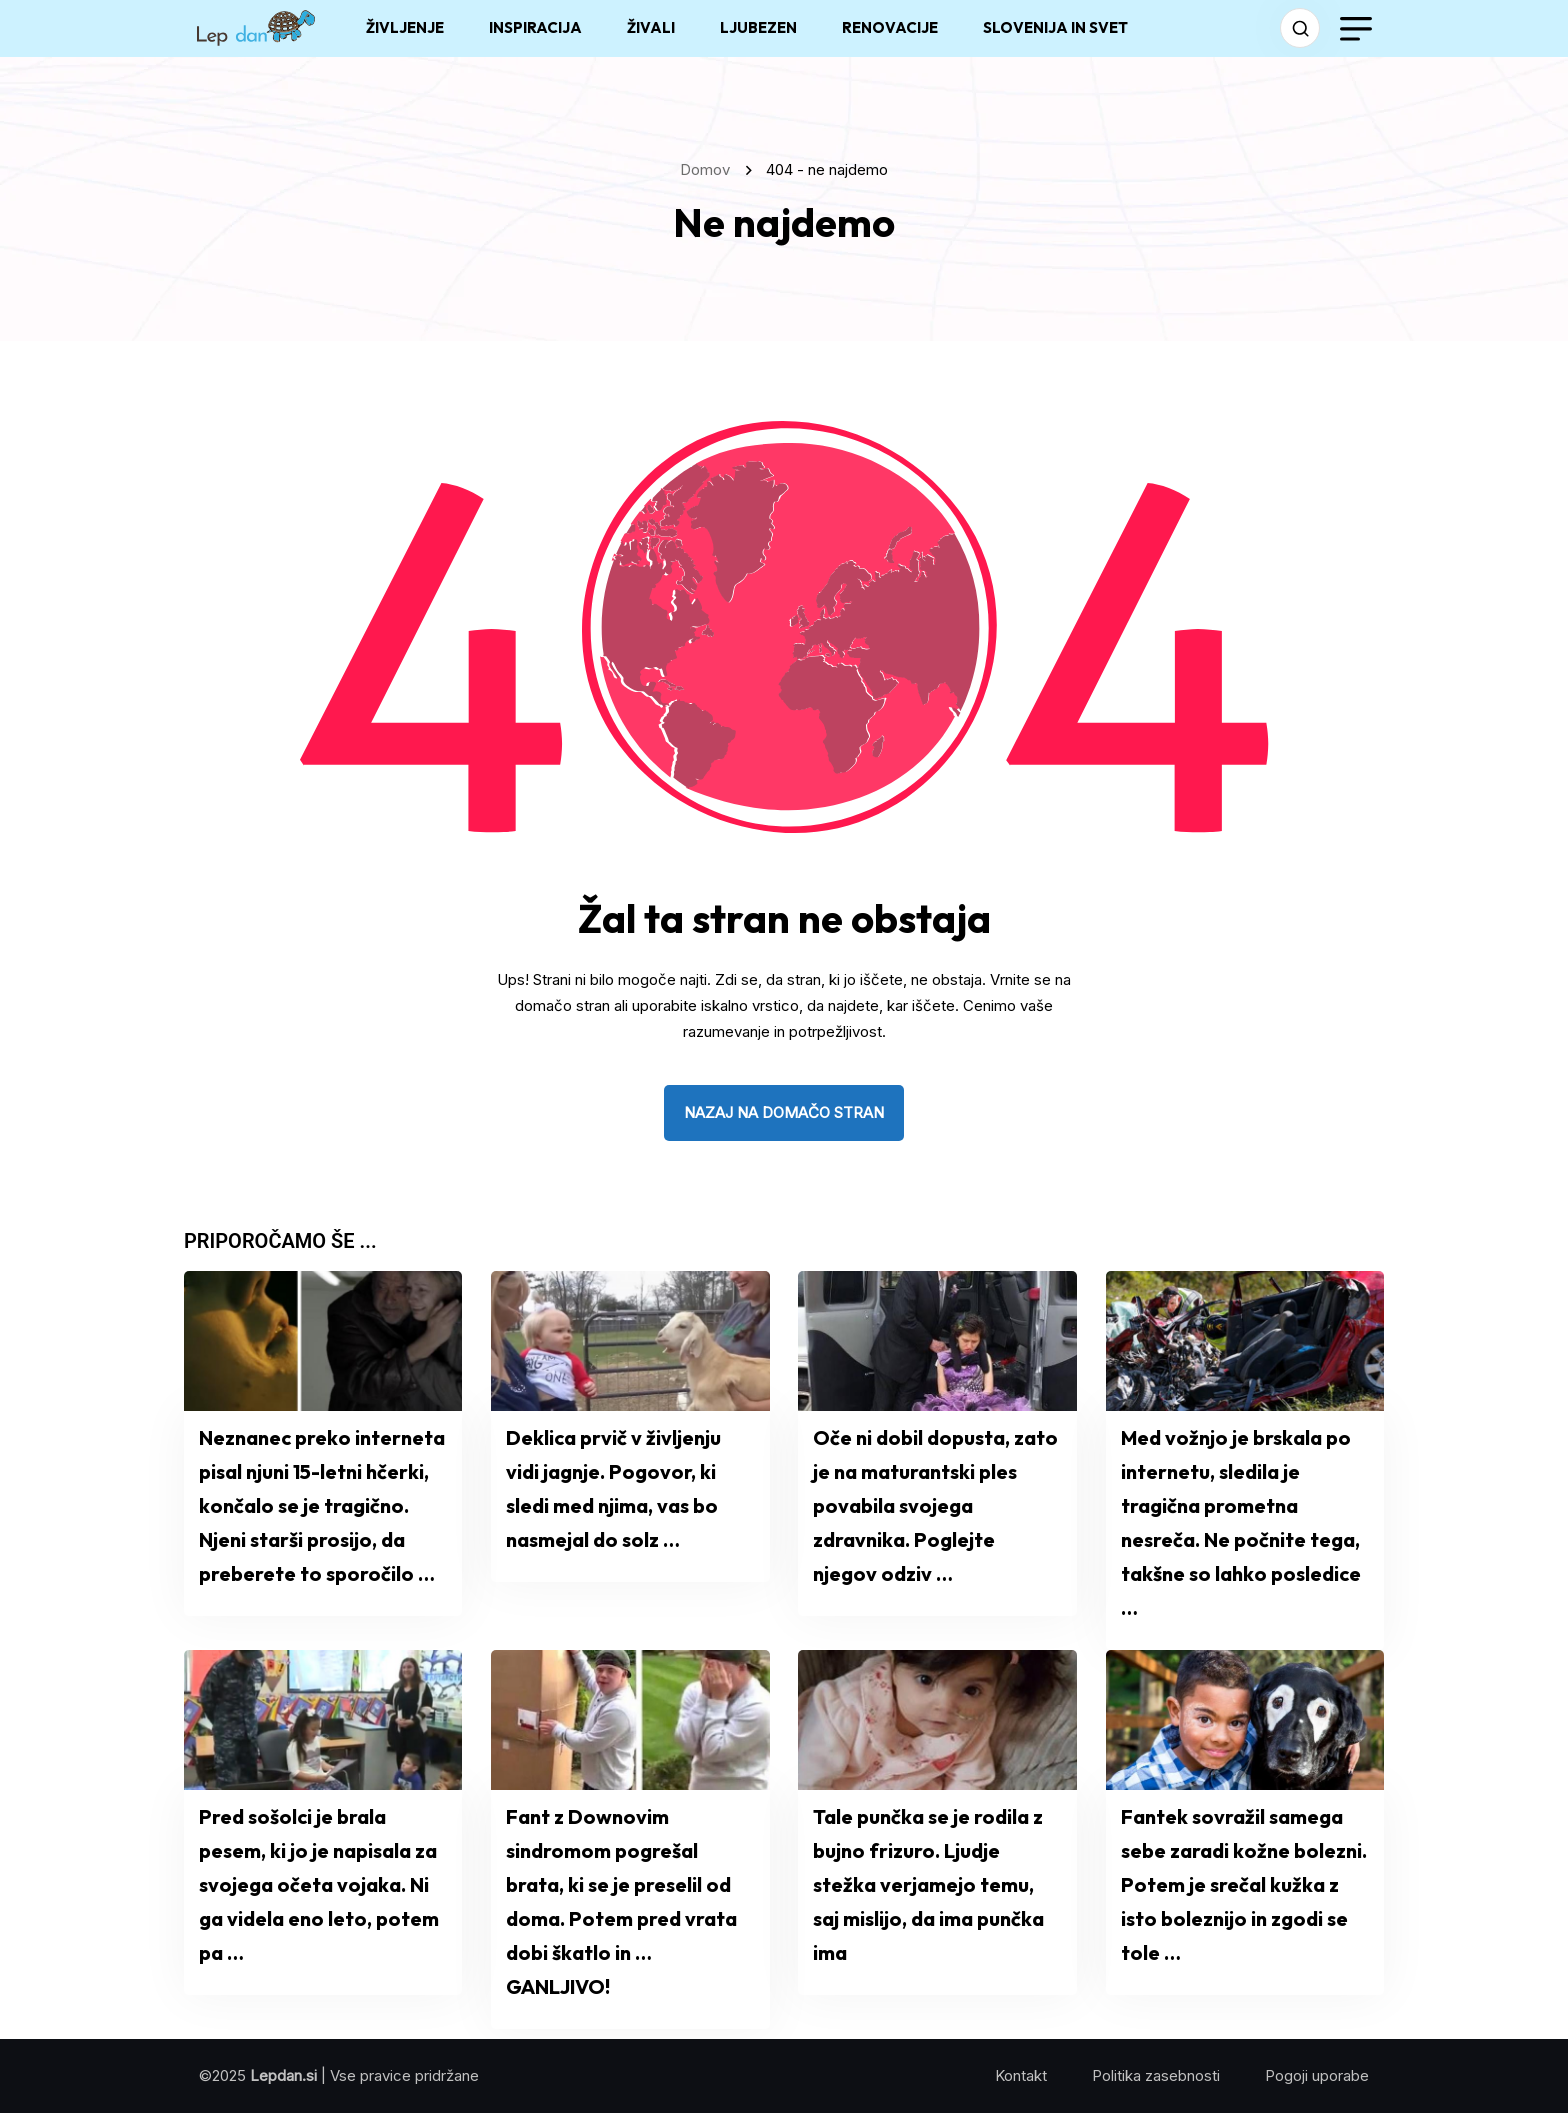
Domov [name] (709, 169)
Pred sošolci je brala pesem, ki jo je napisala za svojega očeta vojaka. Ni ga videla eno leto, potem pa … (319, 1884)
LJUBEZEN (758, 27)
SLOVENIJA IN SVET (1055, 27)
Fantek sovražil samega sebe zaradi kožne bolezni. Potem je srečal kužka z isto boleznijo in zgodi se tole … (1244, 1884)
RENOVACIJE (890, 27)
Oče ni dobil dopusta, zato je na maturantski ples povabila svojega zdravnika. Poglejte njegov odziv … (935, 1505)
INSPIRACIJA (535, 27)
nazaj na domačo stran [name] (784, 1112)
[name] (256, 28)
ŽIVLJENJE (405, 27)
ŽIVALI (651, 27)
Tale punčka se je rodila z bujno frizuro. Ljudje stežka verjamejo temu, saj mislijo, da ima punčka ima (928, 1884)
